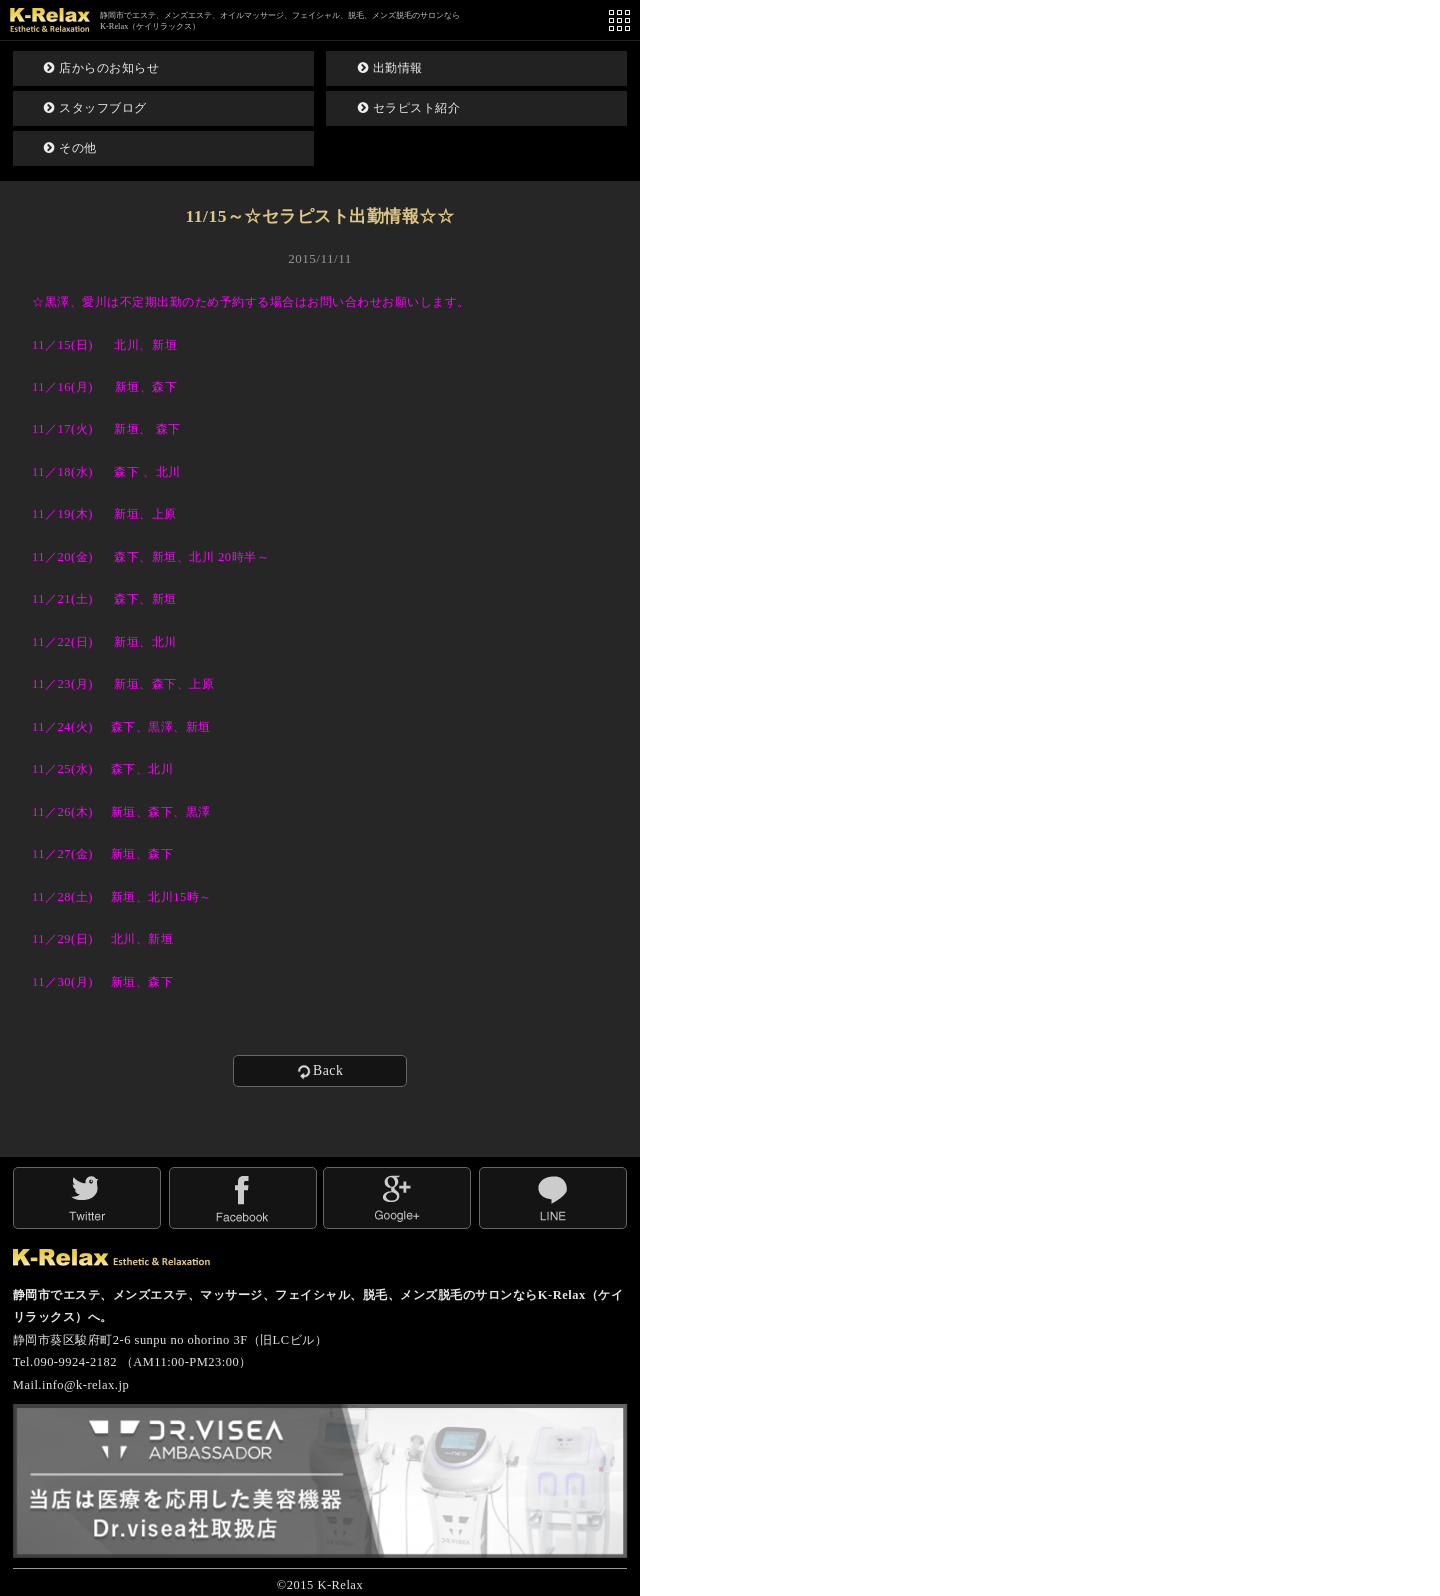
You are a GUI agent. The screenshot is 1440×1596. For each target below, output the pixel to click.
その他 (70, 148)
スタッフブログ (95, 108)
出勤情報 (390, 68)
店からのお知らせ (101, 68)
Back (319, 1071)
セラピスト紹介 (409, 108)
